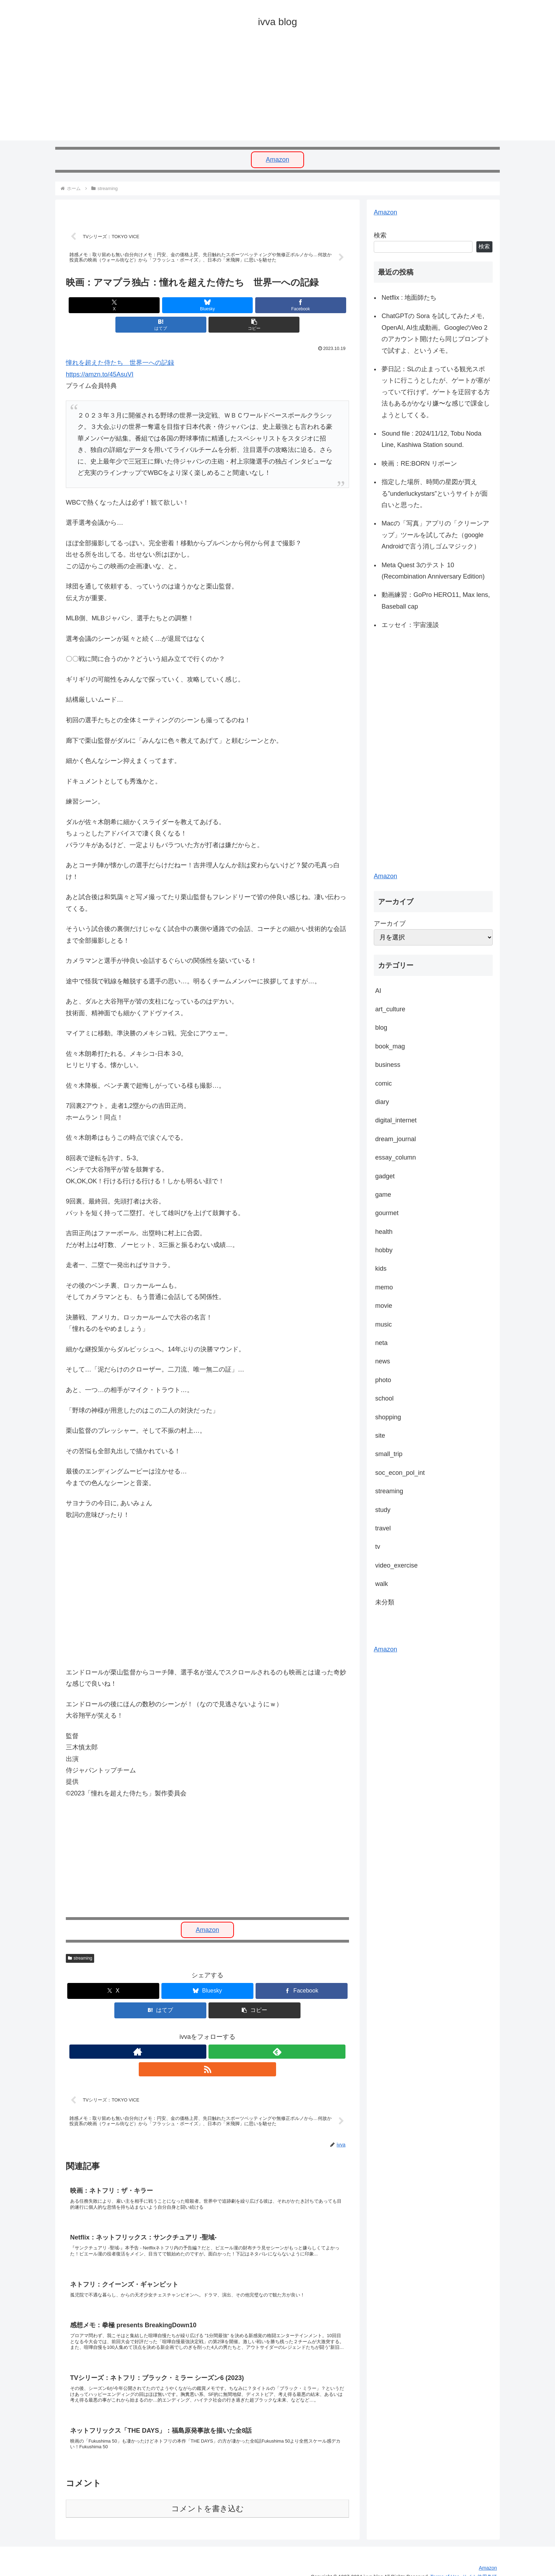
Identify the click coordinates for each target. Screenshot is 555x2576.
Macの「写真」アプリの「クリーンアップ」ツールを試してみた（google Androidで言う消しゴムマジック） (435, 535)
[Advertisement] (267, 90)
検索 (380, 235)
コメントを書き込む (207, 2497)
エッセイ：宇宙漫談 (410, 624)
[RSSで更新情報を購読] (224, 2034)
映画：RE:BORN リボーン (419, 463)
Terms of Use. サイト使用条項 (463, 2566)
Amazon (277, 159)
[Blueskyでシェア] (160, 307)
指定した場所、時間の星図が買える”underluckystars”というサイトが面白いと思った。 (435, 493)
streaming (80, 1940)
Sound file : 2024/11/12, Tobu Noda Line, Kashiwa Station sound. (431, 439)
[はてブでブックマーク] (255, 307)
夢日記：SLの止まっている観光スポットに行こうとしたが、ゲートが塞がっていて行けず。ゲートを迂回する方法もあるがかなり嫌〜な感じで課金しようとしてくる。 (436, 392)
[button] (302, 307)
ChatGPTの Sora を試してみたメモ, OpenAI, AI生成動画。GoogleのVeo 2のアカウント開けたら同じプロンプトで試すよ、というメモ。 (436, 333)
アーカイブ (390, 923)
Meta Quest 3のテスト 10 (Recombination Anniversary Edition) (433, 571)
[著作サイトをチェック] (191, 2034)
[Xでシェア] (112, 307)
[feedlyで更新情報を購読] (207, 2034)
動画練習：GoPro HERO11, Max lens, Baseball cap (436, 600)
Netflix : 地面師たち (409, 297)
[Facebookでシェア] (207, 307)
